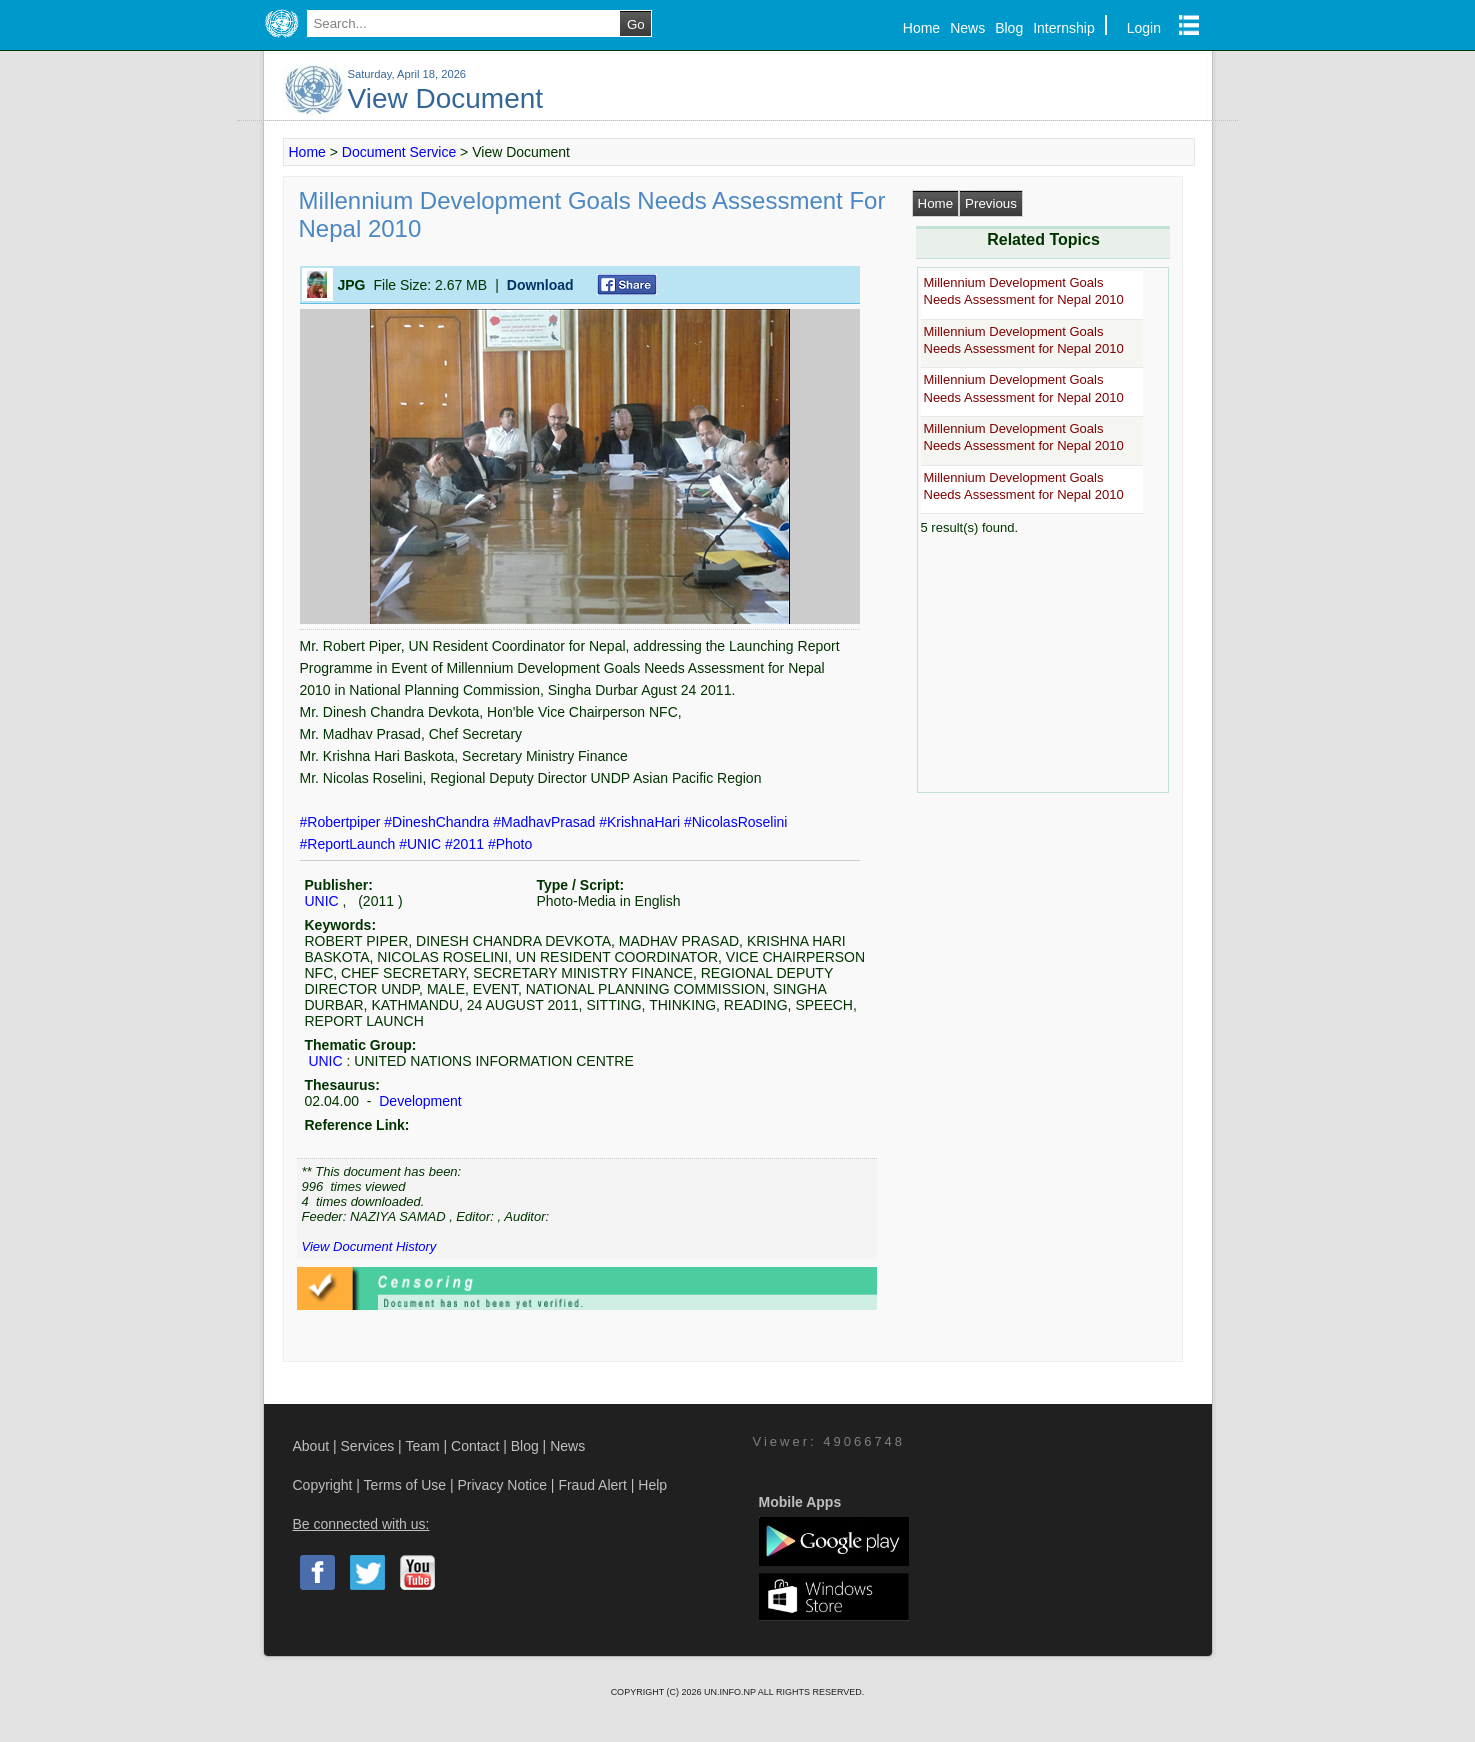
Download (540, 285)
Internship (1063, 28)
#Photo (510, 844)
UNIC (322, 901)
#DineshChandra (438, 822)
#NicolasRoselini (736, 822)
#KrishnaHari (641, 822)
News (967, 28)
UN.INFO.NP (731, 1692)
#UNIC (422, 844)
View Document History (369, 1246)
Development (418, 1101)
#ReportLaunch (350, 844)
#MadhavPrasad (546, 822)
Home (921, 28)
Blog (1009, 28)
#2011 (466, 844)
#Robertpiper (342, 822)
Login (1144, 28)
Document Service (399, 152)
